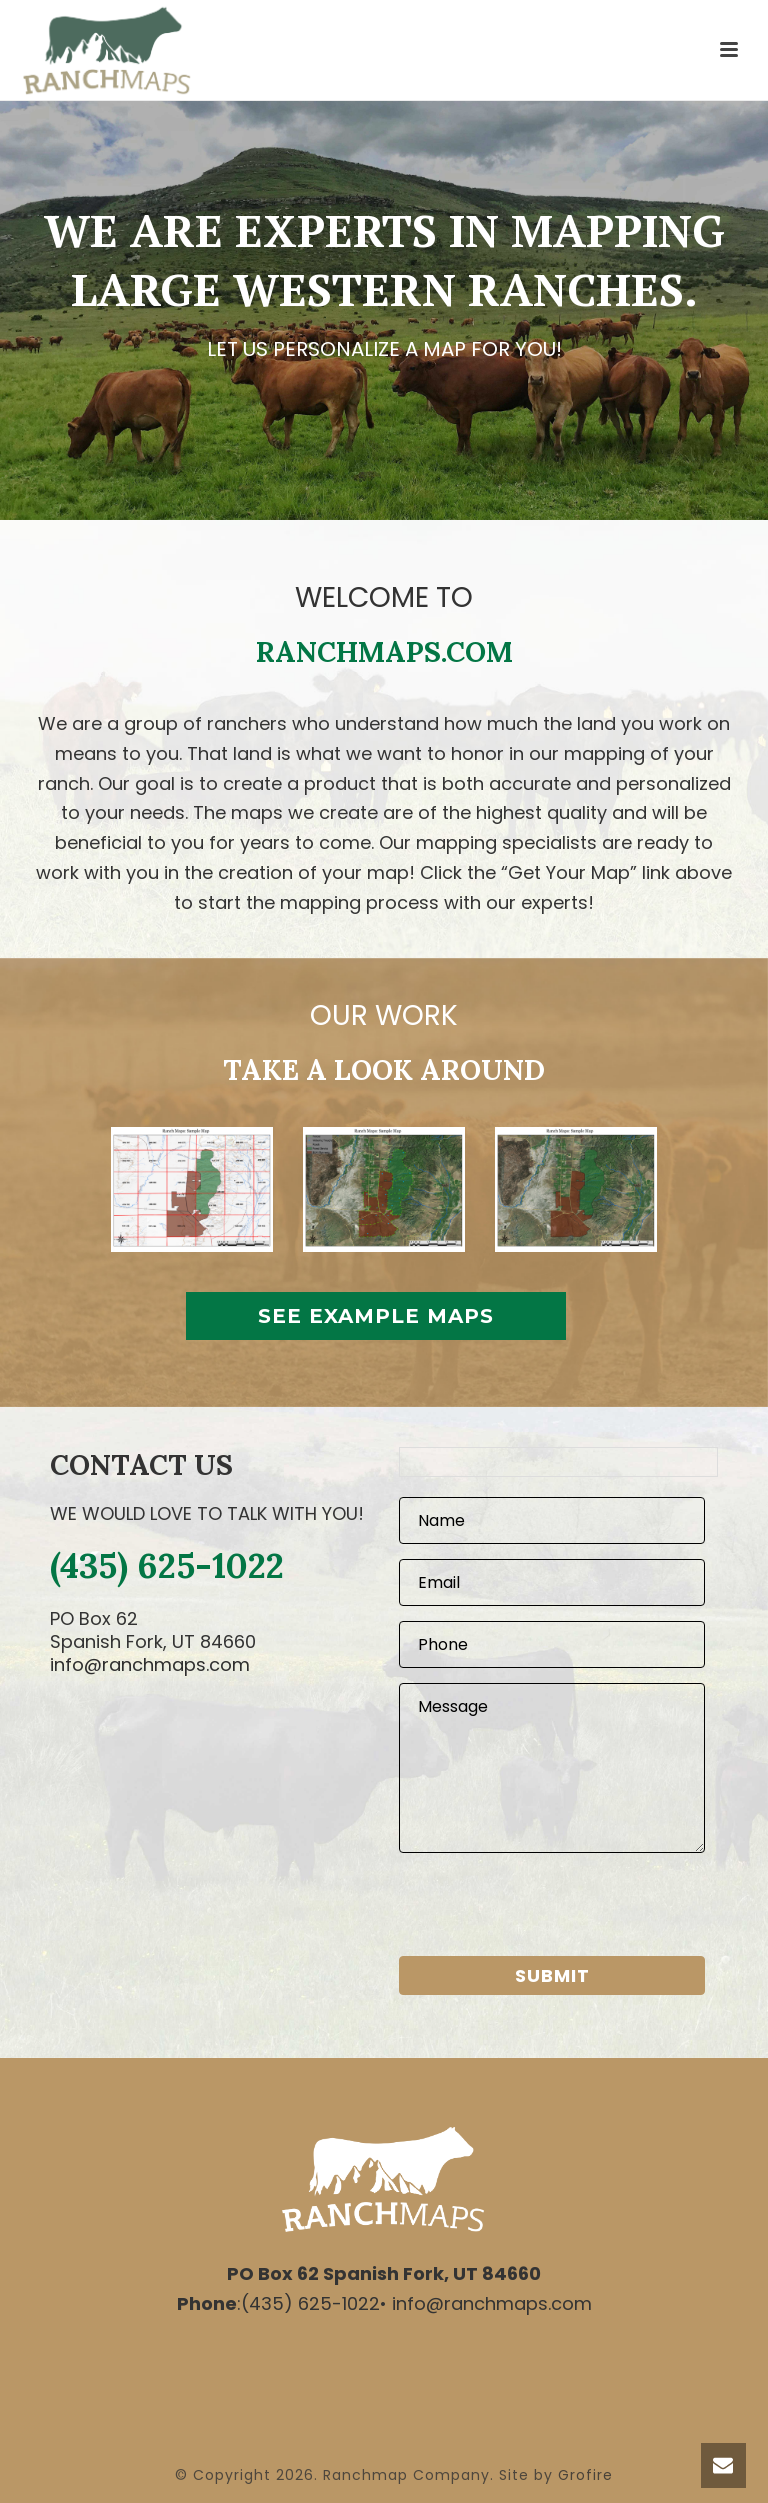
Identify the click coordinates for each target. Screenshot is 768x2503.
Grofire (585, 2475)
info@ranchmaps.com (150, 1664)
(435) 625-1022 (167, 1565)
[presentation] (551, 1907)
